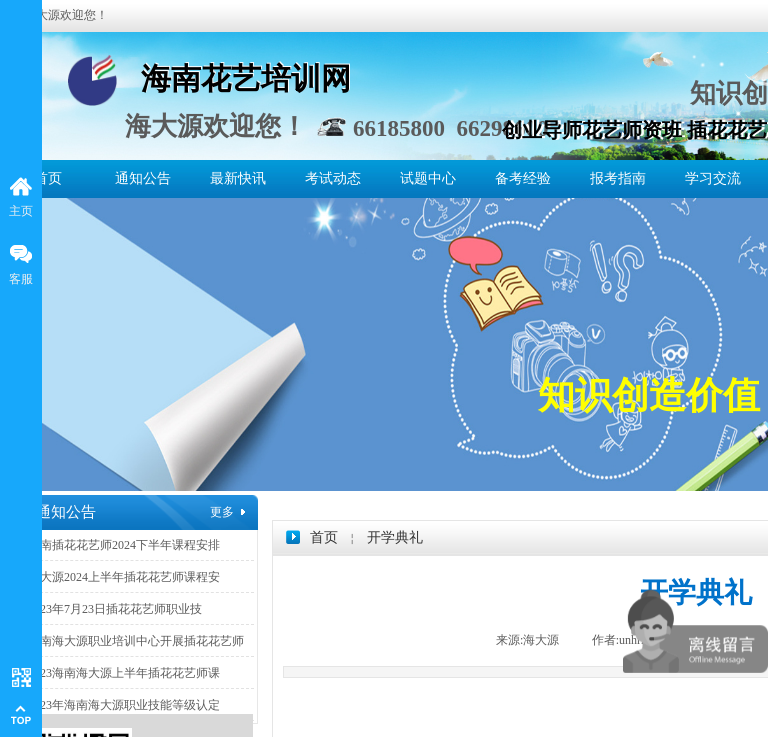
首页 (48, 178)
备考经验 (523, 178)
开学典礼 (395, 537)
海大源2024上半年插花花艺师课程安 (124, 577)
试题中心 (428, 178)
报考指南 (618, 178)
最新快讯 (238, 178)
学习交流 (713, 178)
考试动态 (333, 178)
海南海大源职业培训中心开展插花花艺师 (136, 641)
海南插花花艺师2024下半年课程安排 (124, 545)
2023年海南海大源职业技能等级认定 (124, 705)
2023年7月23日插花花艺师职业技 (115, 609)
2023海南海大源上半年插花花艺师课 (124, 673)
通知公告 (143, 178)
